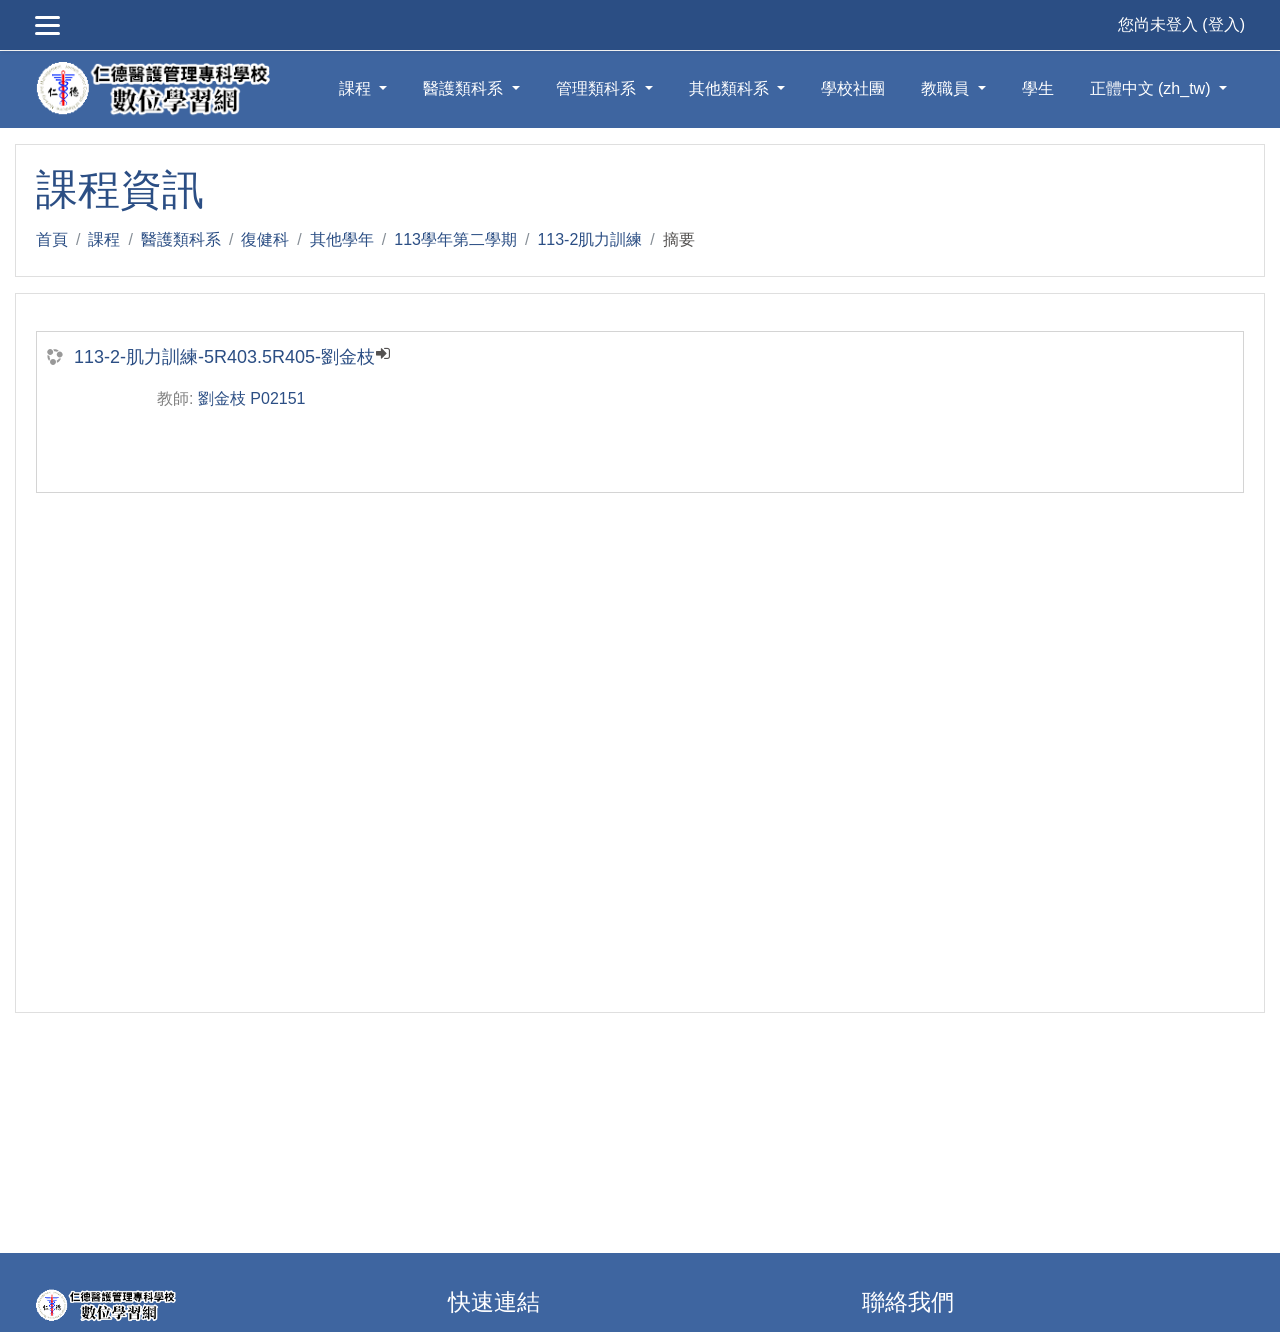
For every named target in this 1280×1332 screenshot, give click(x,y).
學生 (1038, 88)
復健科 (265, 239)
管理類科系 (598, 88)
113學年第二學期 (455, 239)
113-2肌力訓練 (589, 239)
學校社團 (853, 88)
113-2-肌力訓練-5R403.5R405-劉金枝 (224, 357)
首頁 (52, 239)
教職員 (947, 88)
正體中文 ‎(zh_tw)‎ (1152, 88)
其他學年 (342, 239)
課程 (357, 88)
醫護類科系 (465, 88)
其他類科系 (731, 88)
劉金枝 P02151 (252, 398)
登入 (1224, 24)
